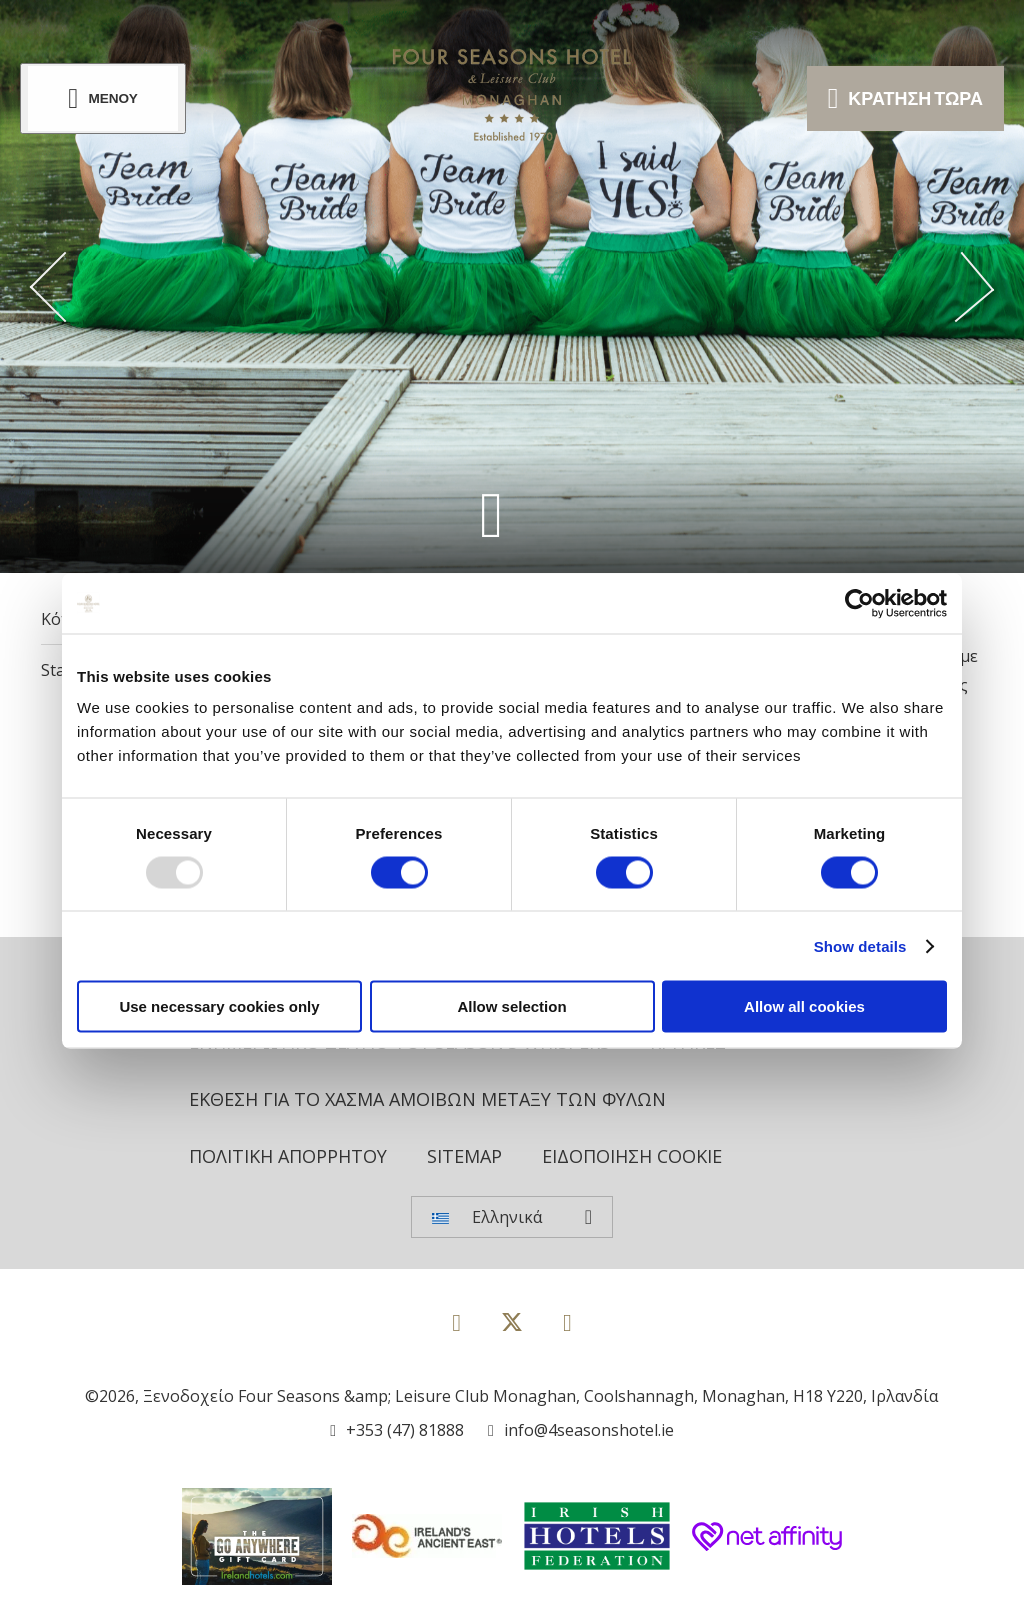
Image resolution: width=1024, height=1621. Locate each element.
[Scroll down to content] (491, 514)
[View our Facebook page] (456, 1321)
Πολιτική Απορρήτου (288, 1156)
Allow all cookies (804, 1006)
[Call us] (397, 1430)
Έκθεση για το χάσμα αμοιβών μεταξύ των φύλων (427, 1099)
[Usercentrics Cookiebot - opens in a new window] (859, 603)
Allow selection (511, 1006)
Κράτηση (905, 98)
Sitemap (464, 1156)
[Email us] (581, 1430)
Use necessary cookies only (219, 1006)
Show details (860, 945)
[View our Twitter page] (512, 1330)
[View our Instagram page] (567, 1321)
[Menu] (103, 98)
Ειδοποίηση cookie (632, 1156)
